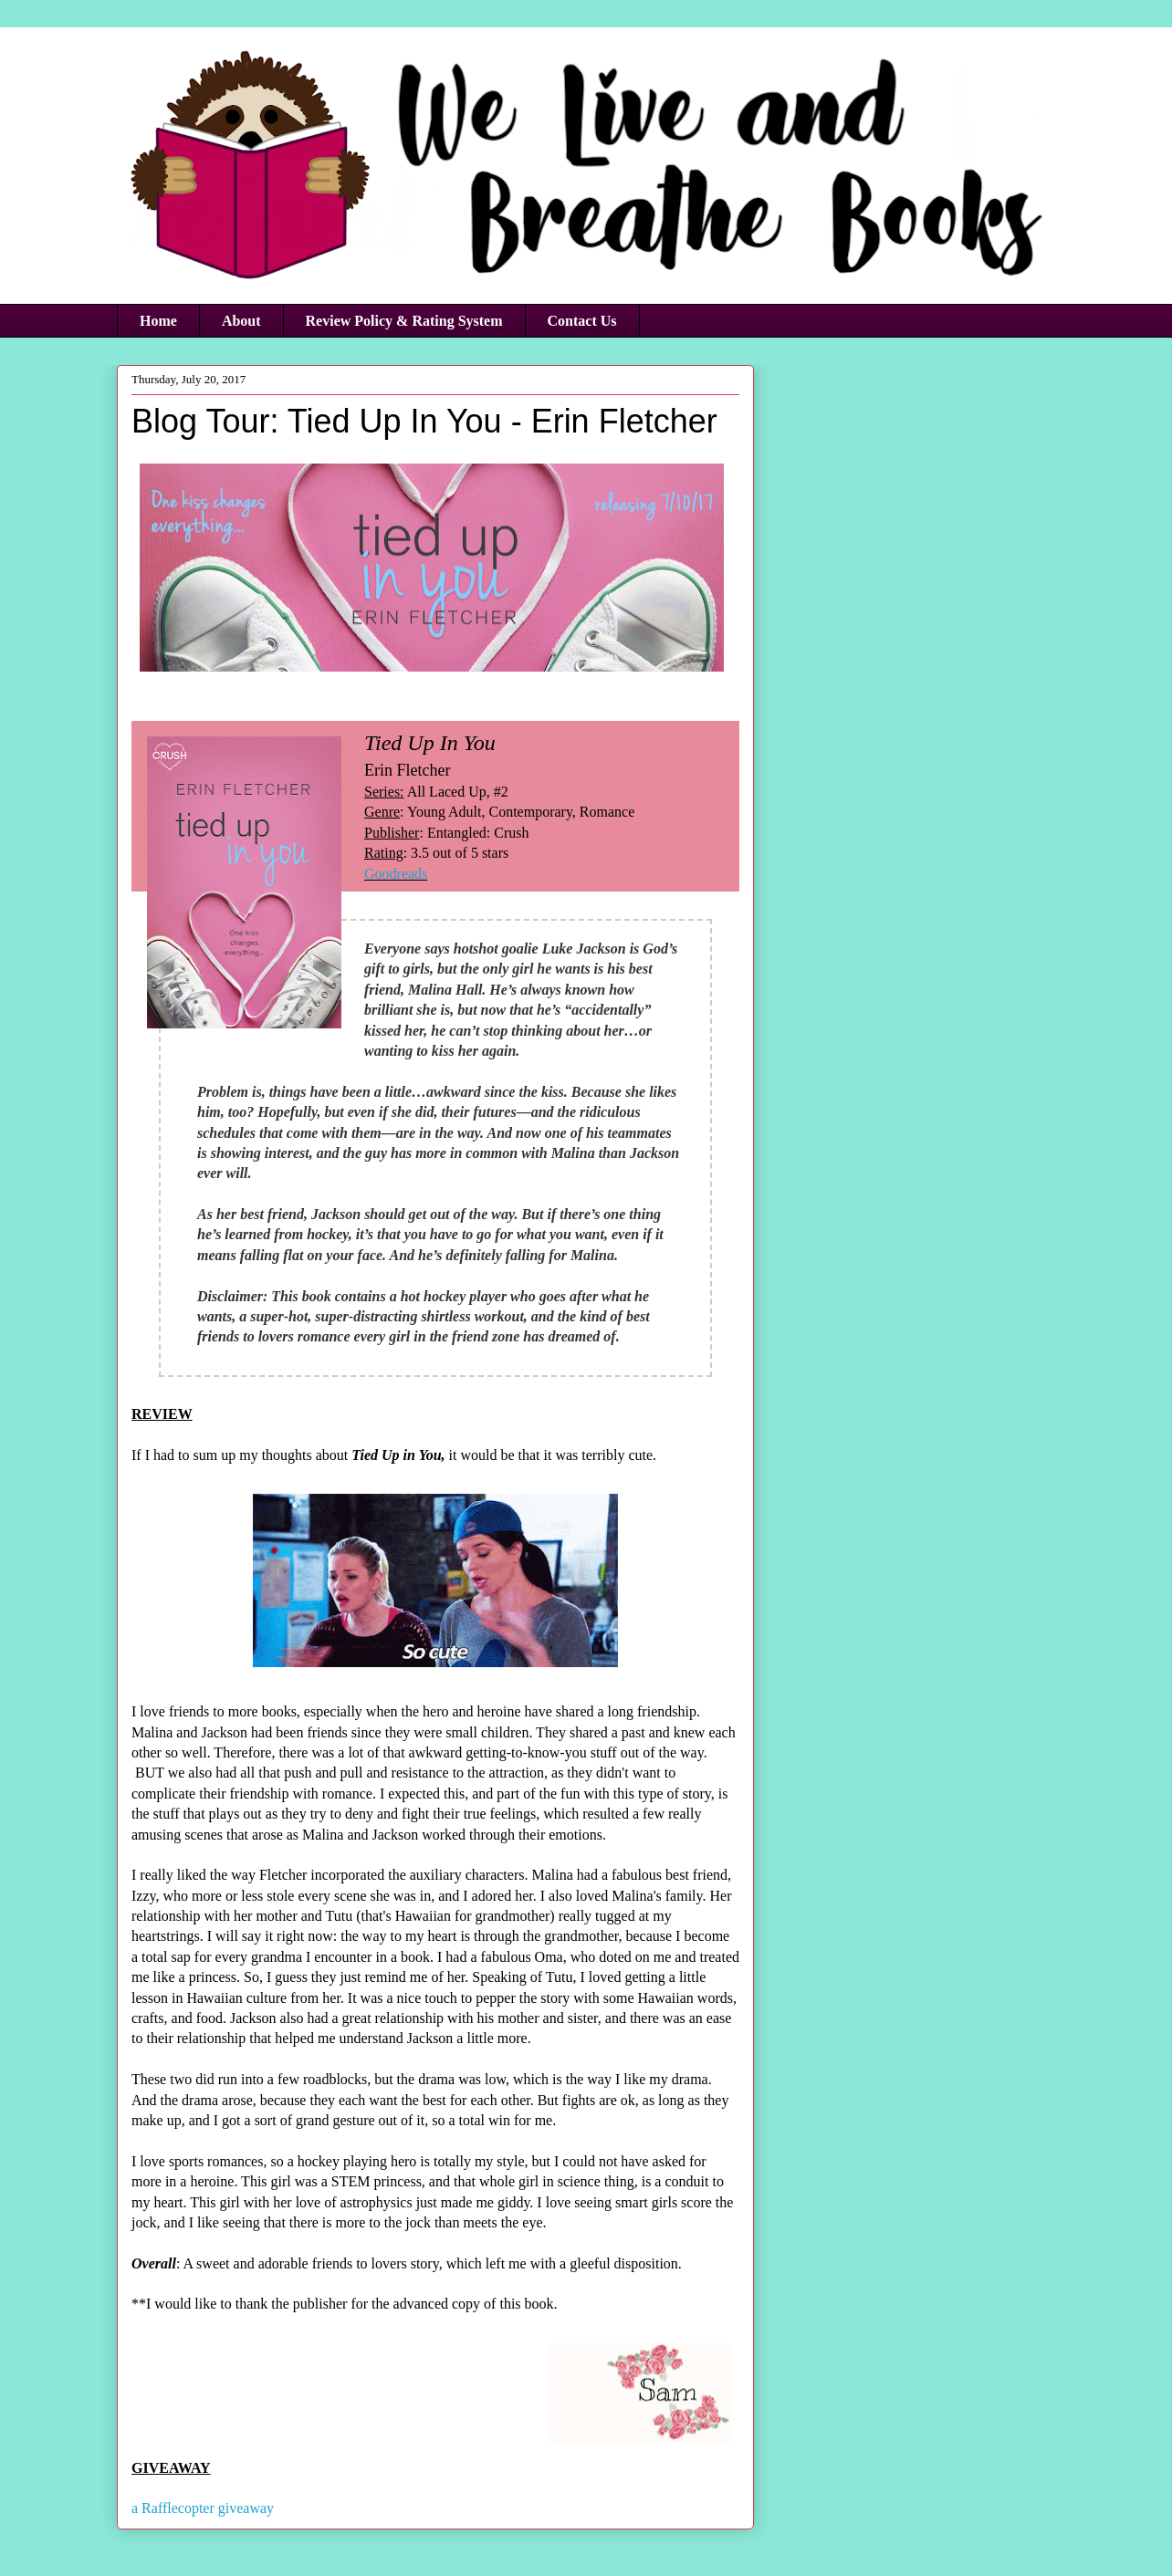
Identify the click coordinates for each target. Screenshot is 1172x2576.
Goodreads (395, 873)
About (241, 321)
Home (158, 321)
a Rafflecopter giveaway (202, 2508)
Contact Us (582, 321)
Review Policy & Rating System (404, 321)
